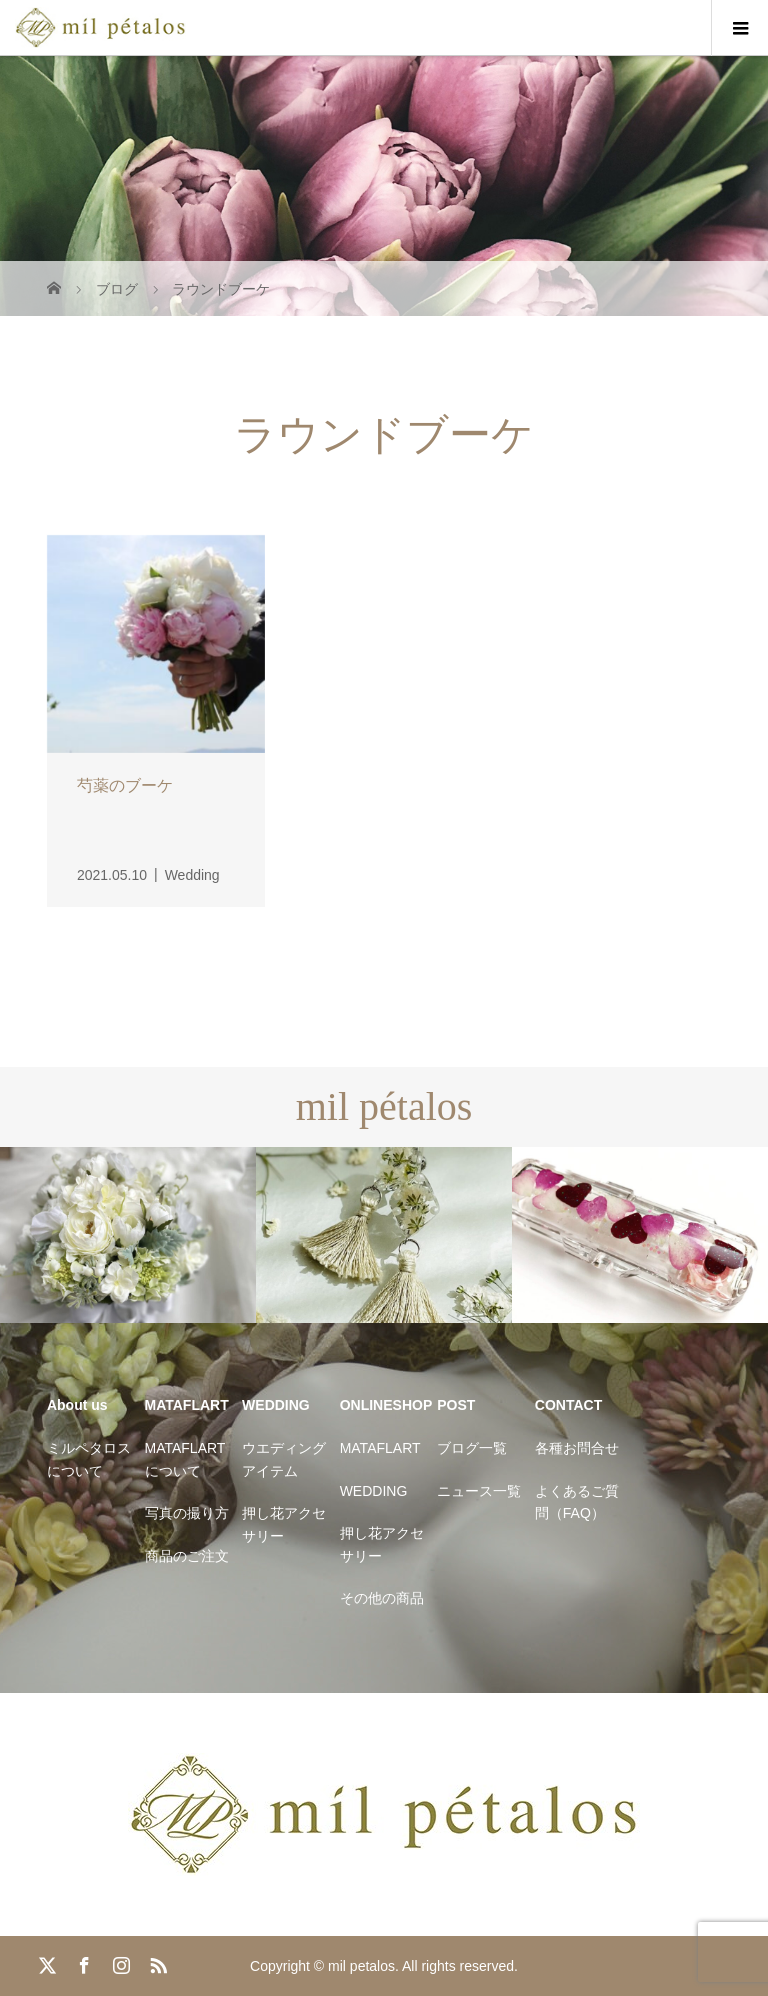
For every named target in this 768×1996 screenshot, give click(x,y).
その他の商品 (382, 1598)
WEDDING (374, 1491)
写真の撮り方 (187, 1513)
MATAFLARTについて (185, 1459)
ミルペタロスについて (89, 1459)
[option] (128, 1235)
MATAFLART (380, 1448)
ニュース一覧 (479, 1491)
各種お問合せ (577, 1448)
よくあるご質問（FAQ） (577, 1502)
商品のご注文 (187, 1556)
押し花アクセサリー (284, 1524)
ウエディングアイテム (284, 1459)
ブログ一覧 (472, 1448)
